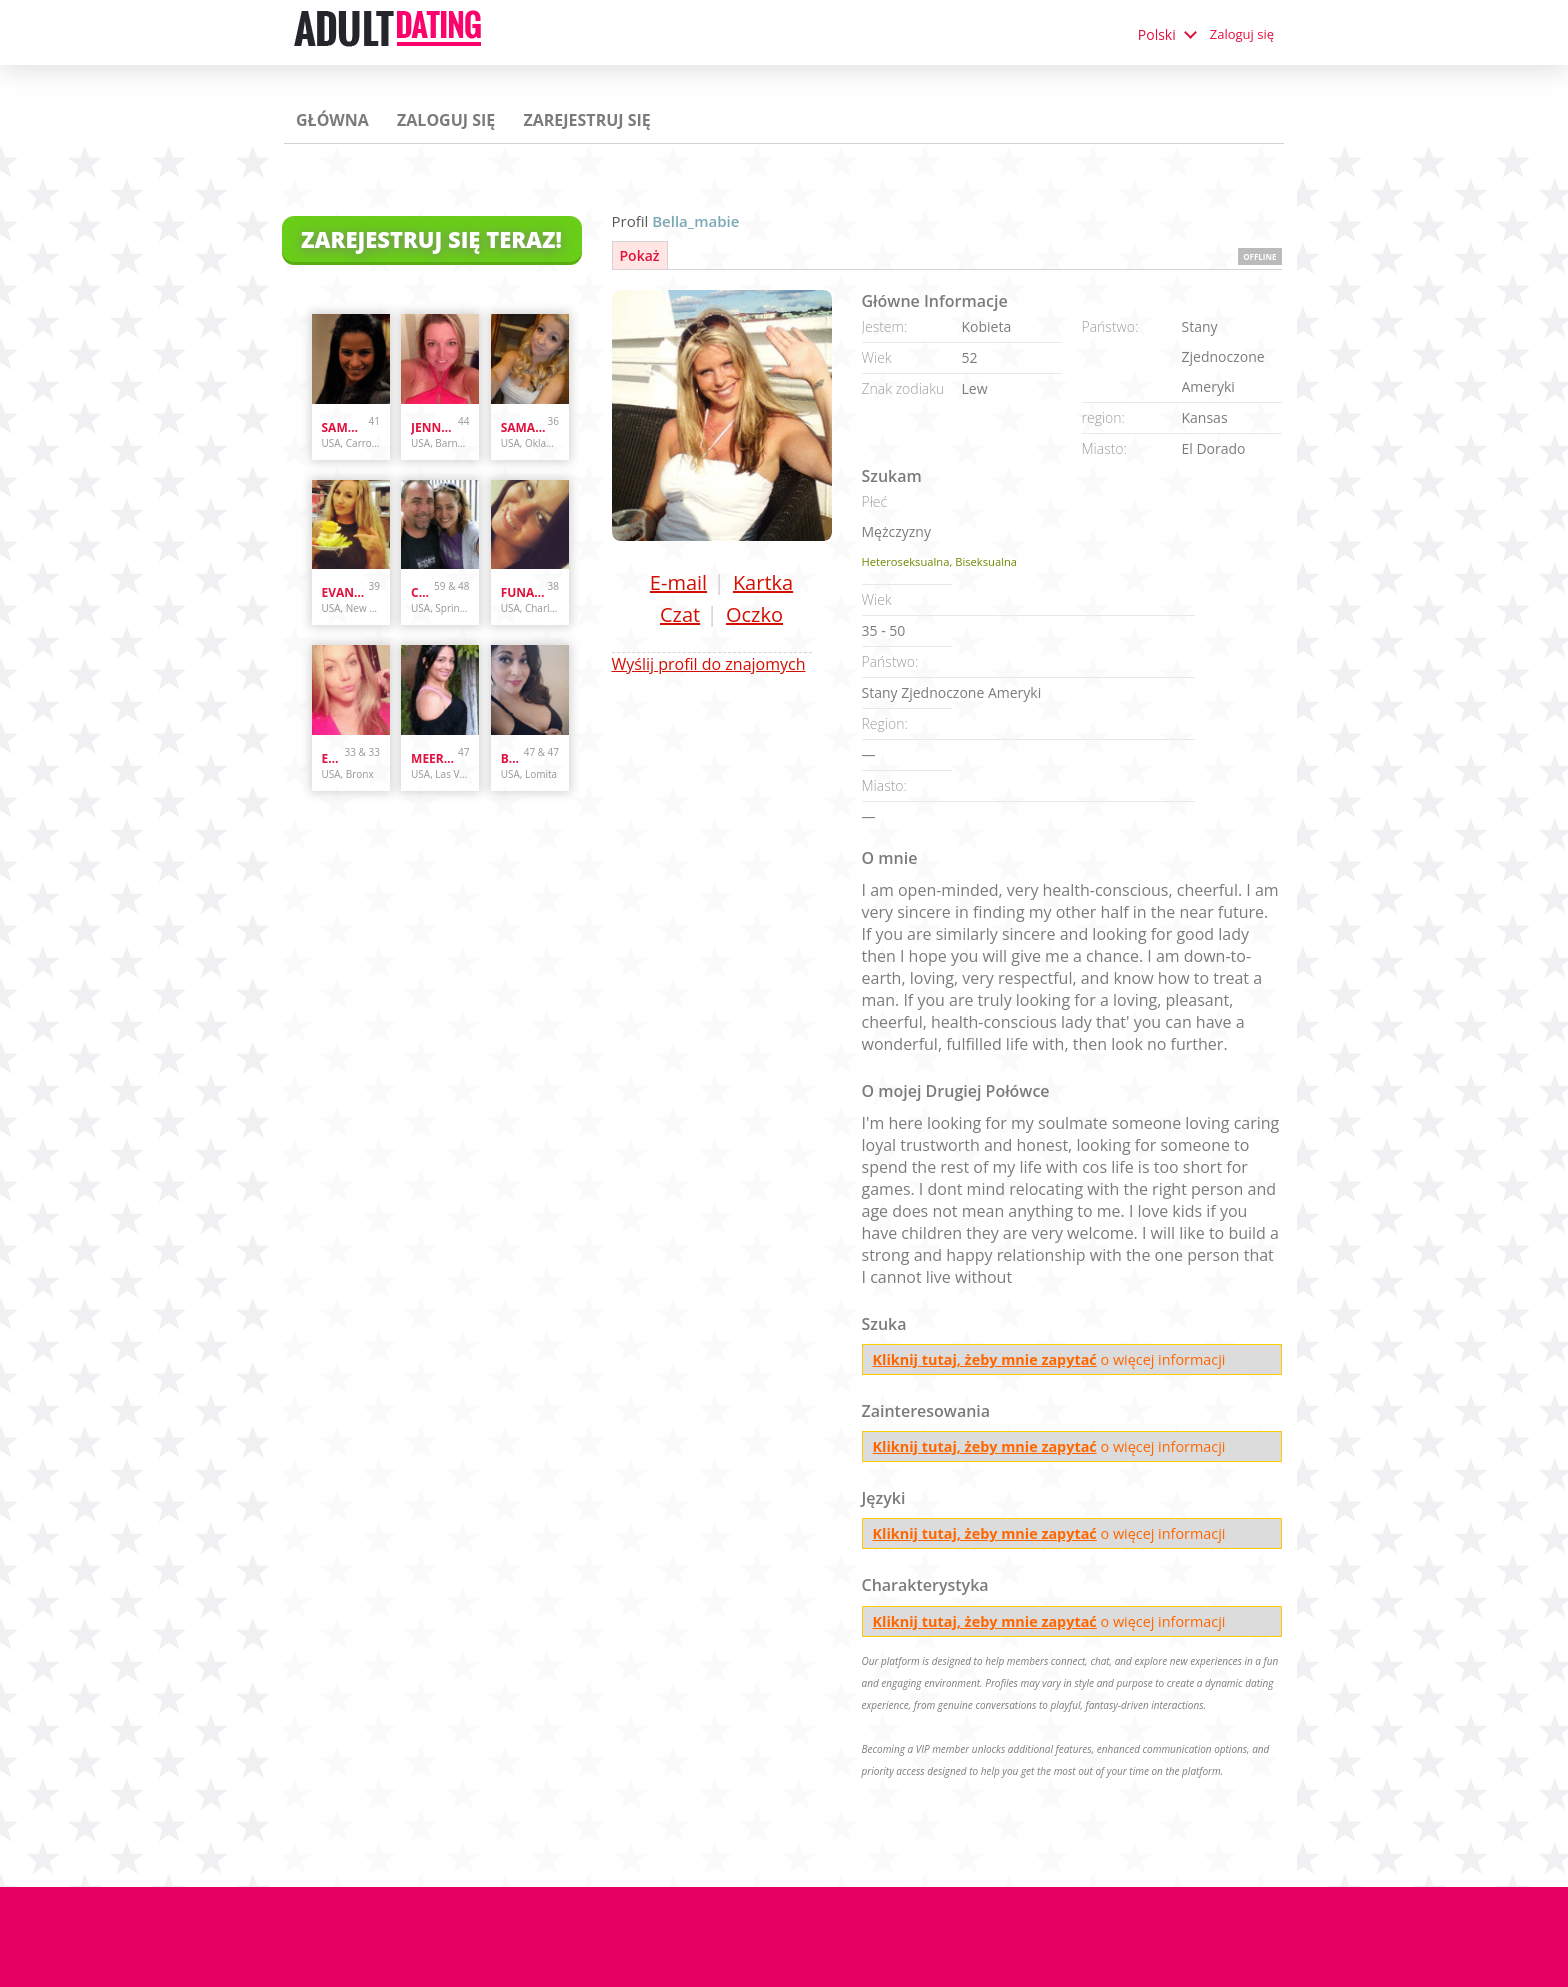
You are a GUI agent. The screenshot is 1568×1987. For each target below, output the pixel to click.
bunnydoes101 (512, 758)
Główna (332, 120)
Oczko (754, 614)
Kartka (763, 582)
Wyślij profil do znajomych (709, 664)
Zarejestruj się (586, 120)
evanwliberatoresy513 (345, 592)
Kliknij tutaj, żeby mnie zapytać (985, 1359)
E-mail (678, 582)
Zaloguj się (1242, 34)
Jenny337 (434, 427)
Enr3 (333, 758)
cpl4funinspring (422, 592)
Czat (680, 614)
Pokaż (640, 255)
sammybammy (345, 427)
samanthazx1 (524, 427)
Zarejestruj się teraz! (431, 239)
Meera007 (434, 758)
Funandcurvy (524, 592)
